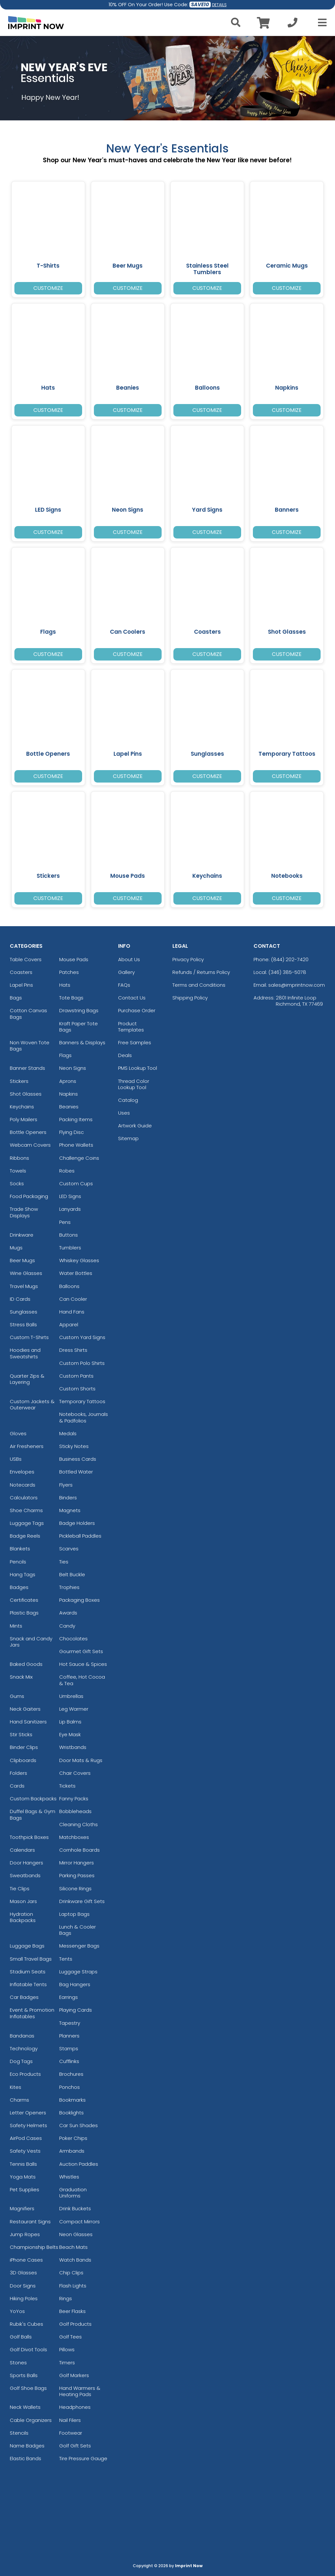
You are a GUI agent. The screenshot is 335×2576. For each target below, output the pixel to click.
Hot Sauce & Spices (83, 1664)
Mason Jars (23, 1901)
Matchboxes (74, 1837)
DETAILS (219, 5)
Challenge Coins (79, 1158)
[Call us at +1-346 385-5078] (292, 24)
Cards (17, 1785)
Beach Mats (73, 2247)
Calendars (22, 1849)
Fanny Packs (73, 1798)
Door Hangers (26, 1862)
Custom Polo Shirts (82, 1363)
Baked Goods (26, 1664)
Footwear (70, 2432)
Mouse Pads (73, 959)
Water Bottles (75, 1273)
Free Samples (134, 1042)
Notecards (22, 1484)
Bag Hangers (74, 1984)
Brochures (71, 2074)
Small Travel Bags (31, 1958)
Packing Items (76, 1119)
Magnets (69, 1510)
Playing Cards (75, 2009)
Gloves (18, 1433)
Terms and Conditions (198, 984)
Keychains (22, 1106)
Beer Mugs (22, 1260)
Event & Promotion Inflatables (32, 2013)
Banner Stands (27, 1068)
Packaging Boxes (79, 1600)
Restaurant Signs (30, 2221)
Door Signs (23, 2285)
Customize (48, 288)
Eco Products (25, 2074)
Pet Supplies (24, 2189)
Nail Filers (70, 2420)
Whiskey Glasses (79, 1260)
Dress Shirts (73, 1350)
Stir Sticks (21, 1734)
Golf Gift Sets (75, 2445)
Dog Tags (21, 2061)
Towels (18, 1170)
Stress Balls (23, 1324)
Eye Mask (70, 1734)
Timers (67, 2362)
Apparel (68, 1324)
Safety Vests (25, 2150)
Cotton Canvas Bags (28, 1013)
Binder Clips (24, 1747)
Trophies (69, 1587)
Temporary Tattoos (82, 1401)
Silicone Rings (75, 1888)
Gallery (126, 972)
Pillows (67, 2349)
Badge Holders (77, 1523)
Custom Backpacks (33, 1798)
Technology (24, 2048)
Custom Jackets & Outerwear (32, 1404)
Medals (68, 1433)
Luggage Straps (78, 1971)
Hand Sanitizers (28, 1721)
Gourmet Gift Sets (81, 1651)
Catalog (128, 1100)
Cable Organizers (31, 2420)
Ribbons (19, 1158)
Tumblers (70, 1247)
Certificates (24, 1600)
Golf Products (75, 2323)
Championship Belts (34, 2247)
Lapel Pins (21, 984)
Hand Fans (71, 1311)
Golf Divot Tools (28, 2349)
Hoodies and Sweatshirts (25, 1353)
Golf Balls (21, 2336)
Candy (67, 1625)
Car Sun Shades (78, 2125)
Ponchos (69, 2087)
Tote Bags (71, 997)
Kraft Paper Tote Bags (78, 1026)
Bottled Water (76, 1471)
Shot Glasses (26, 1093)
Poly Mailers (23, 1119)
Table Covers (26, 959)
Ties (63, 1561)
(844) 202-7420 (290, 959)
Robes (67, 1170)
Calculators (24, 1497)
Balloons (69, 1286)
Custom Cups (76, 1183)
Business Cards (77, 1459)
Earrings (68, 1997)
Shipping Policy (190, 997)
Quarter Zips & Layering (27, 1378)
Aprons (67, 1081)
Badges (19, 1587)
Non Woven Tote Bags (29, 1045)
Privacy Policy (188, 959)
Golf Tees (70, 2336)
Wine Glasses (26, 1273)
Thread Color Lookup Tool (133, 1084)
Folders (18, 1773)
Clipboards (23, 1760)
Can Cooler (73, 1299)
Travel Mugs (24, 1286)
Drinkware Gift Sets (82, 1901)
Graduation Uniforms (73, 2192)
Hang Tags (22, 1574)
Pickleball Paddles (80, 1535)
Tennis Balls (23, 2164)
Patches (69, 972)
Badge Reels (25, 1535)
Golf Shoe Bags (28, 2388)
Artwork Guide (135, 1125)
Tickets (67, 1785)
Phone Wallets (76, 1144)
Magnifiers (22, 2208)
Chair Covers (75, 1773)
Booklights (71, 2112)
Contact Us (132, 997)
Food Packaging (29, 1196)
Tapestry (69, 2023)
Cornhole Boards (79, 1849)
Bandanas (22, 2035)
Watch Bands (75, 2259)
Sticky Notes (74, 1446)
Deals (125, 1055)
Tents (65, 1958)
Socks (17, 1183)
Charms (19, 2099)
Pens (65, 1222)
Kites (15, 2087)
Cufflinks (69, 2061)
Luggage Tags (27, 1523)
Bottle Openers (28, 1132)
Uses (124, 1112)
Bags (16, 997)
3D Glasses (23, 2272)
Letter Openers (28, 2112)
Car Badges (24, 1997)
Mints (16, 1625)
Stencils (19, 2432)
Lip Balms (70, 1721)
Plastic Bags (24, 1612)
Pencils (18, 1561)
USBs (16, 1459)
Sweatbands (25, 1875)
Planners (69, 2035)
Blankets (20, 1548)
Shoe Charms (26, 1510)
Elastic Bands (25, 2458)
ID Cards (20, 1299)
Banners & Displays (82, 1042)
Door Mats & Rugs (80, 1760)
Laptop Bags (74, 1914)
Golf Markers (74, 2375)
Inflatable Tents (28, 1984)
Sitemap (128, 1138)
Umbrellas (71, 1696)
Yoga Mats (23, 2176)
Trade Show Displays (24, 1212)
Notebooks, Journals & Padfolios (83, 1417)
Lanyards (70, 1209)
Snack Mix (21, 1676)
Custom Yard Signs (82, 1337)
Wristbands (72, 1747)
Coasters (21, 972)
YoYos (17, 2311)
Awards (68, 1612)
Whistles (69, 2176)
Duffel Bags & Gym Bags (32, 1814)
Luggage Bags (27, 1945)
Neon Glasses (76, 2234)
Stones (18, 2362)
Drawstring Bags (78, 1010)
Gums (17, 1696)
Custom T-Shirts (29, 1337)
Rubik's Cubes (26, 2323)
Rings (65, 2298)
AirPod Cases (26, 2138)
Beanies (69, 1106)
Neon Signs (72, 1068)
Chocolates (73, 1638)
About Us (129, 959)
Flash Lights (72, 2285)
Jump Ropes (25, 2234)
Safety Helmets (28, 2125)
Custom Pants (76, 1375)
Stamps (68, 2048)
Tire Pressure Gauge (83, 2458)
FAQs (124, 984)
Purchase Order (136, 1010)
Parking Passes (77, 1875)
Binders (68, 1497)
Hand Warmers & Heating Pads (79, 2391)
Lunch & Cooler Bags (77, 1929)
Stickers (19, 1081)
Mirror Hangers (76, 1862)
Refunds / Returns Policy (201, 972)
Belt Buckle (72, 1574)
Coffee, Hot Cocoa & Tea (82, 1679)
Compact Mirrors (79, 2221)
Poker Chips (73, 2138)
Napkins (68, 1093)
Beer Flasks (72, 2311)
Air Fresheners (27, 1446)
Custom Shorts (77, 1388)
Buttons (68, 1234)
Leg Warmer (73, 1708)
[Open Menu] (320, 22)
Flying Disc (71, 1132)
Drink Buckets (75, 2208)
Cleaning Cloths (78, 1824)
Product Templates (131, 1026)
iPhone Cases (26, 2259)
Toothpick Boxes (29, 1837)
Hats (64, 984)
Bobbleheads (75, 1811)
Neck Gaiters (25, 1708)
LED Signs (70, 1196)
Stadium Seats (27, 1971)
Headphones (75, 2407)
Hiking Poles (24, 2298)
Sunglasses (23, 1311)
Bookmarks (72, 2099)
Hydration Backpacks (23, 1917)
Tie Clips (19, 1888)
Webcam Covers (30, 1144)
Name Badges (27, 2445)
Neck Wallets (25, 2407)
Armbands (71, 2150)
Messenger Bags (79, 1945)
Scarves (69, 1548)
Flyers (66, 1484)
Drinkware (21, 1234)
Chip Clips (71, 2272)
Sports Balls (24, 2375)
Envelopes (22, 1471)
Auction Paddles (78, 2164)
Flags (65, 1055)
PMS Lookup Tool (137, 1068)
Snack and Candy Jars (31, 1641)
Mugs (16, 1247)
